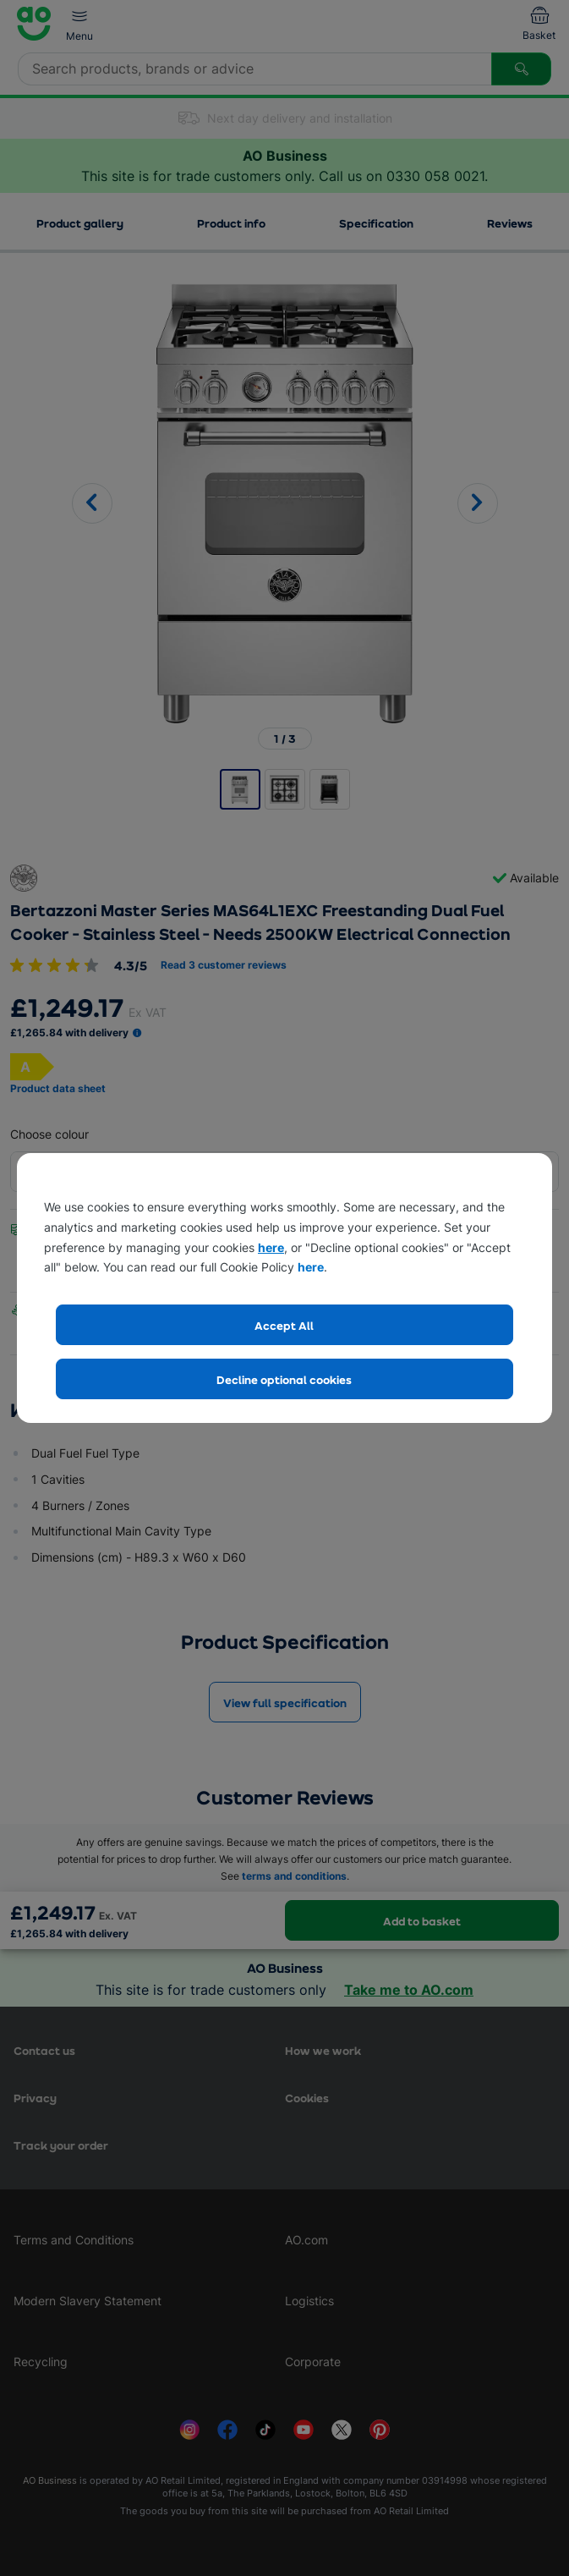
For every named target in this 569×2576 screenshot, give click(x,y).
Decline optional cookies (284, 1379)
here (271, 1247)
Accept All (284, 1325)
